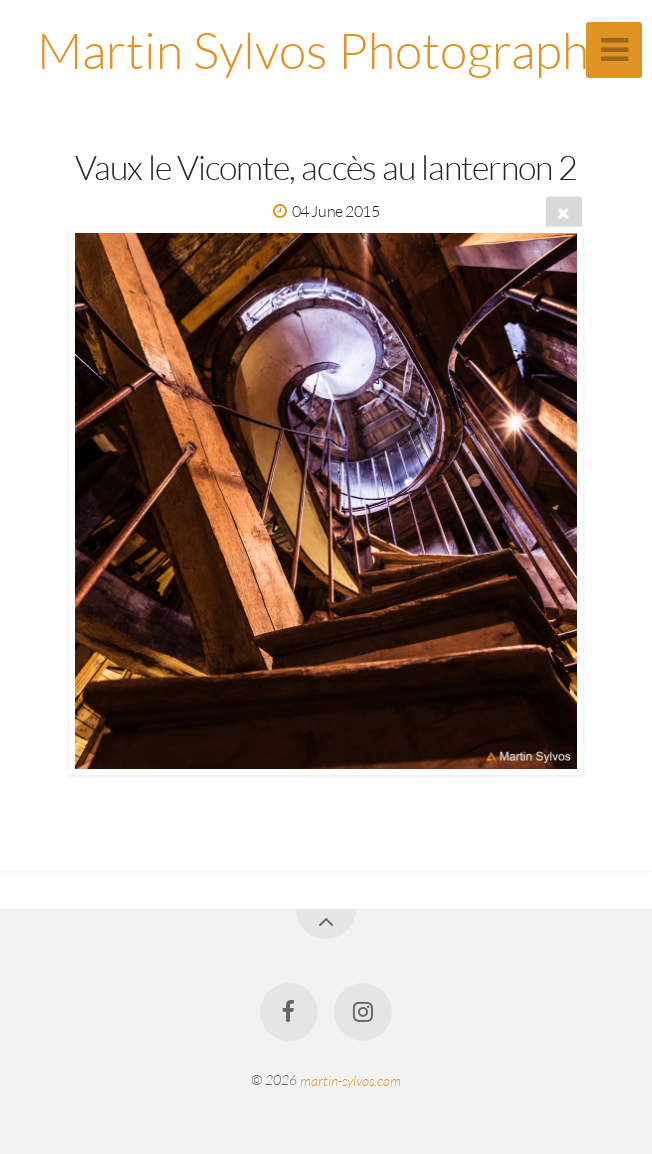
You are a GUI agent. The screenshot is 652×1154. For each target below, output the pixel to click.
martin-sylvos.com (350, 1079)
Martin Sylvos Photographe (326, 49)
